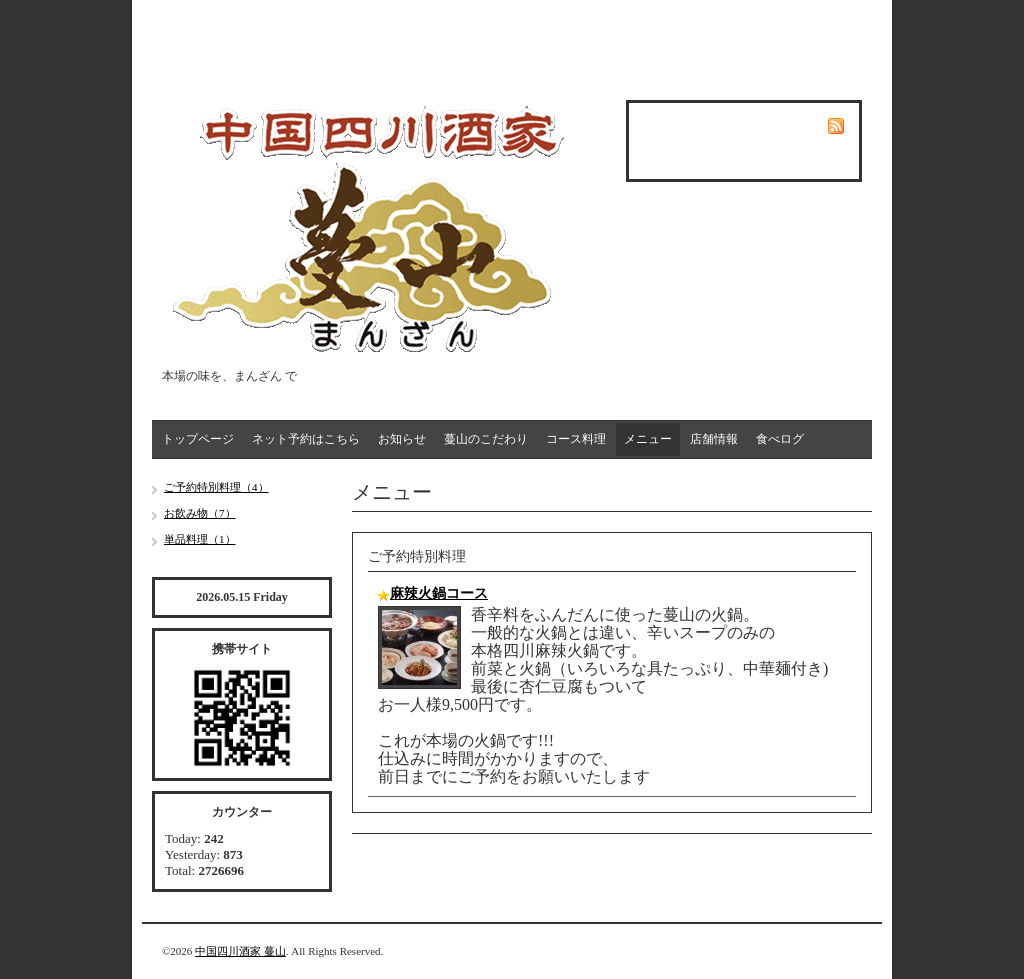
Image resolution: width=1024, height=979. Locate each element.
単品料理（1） (200, 539)
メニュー (648, 439)
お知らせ (402, 439)
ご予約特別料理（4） (216, 487)
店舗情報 (714, 439)
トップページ (198, 439)
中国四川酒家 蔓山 (240, 951)
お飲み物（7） (200, 513)
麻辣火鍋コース (439, 593)
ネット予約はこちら (306, 439)
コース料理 (576, 439)
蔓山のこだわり (486, 439)
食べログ (780, 439)
